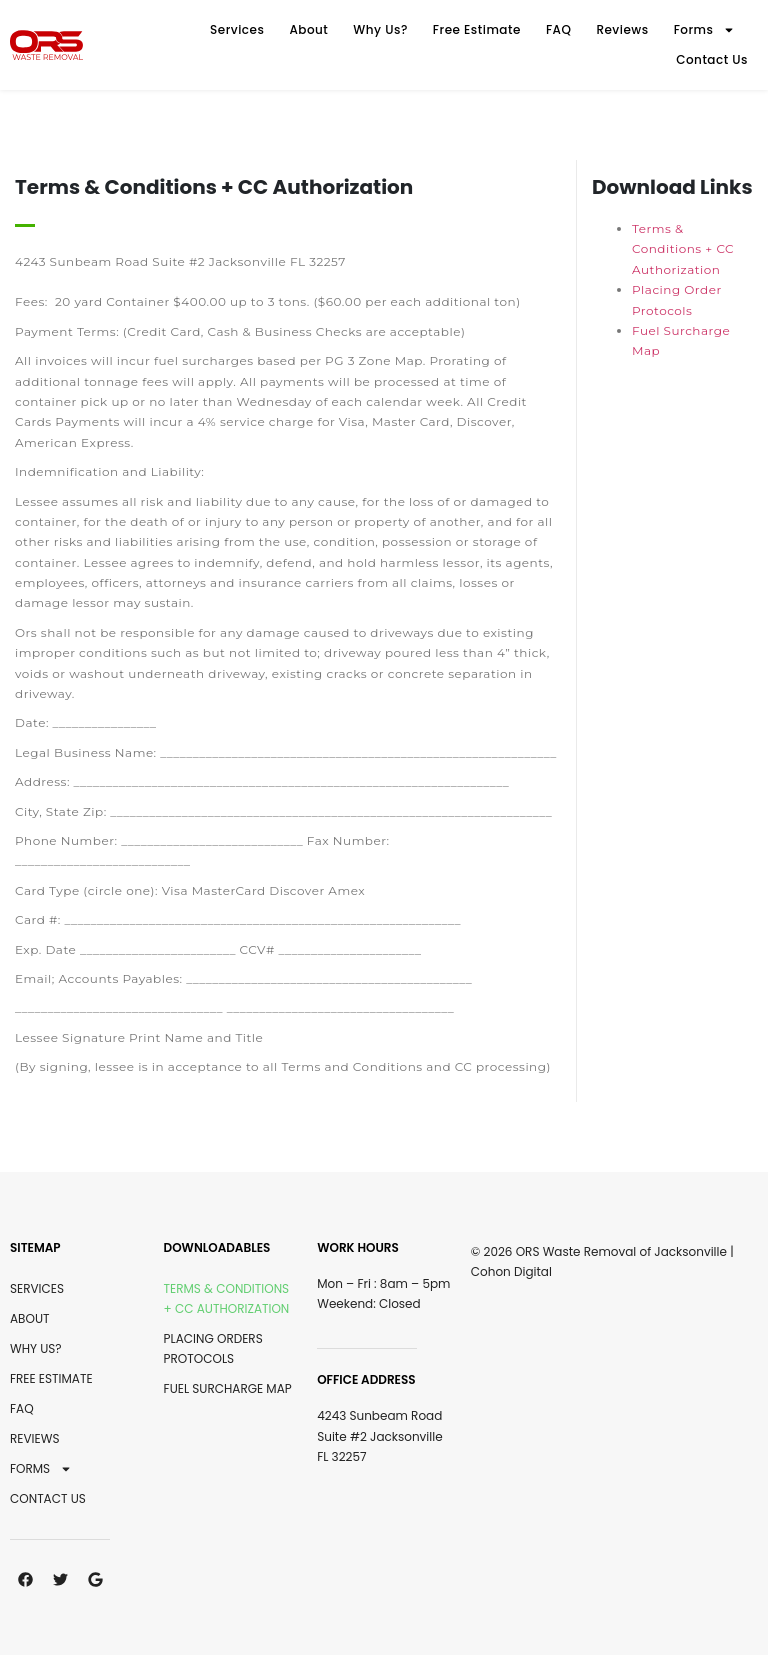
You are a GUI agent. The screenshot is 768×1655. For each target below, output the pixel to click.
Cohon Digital (511, 1271)
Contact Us (712, 59)
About (308, 29)
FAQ (559, 29)
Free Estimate (477, 29)
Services (237, 29)
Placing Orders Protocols (213, 1348)
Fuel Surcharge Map (228, 1388)
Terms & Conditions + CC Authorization (683, 249)
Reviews (622, 29)
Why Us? (380, 29)
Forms (705, 30)
